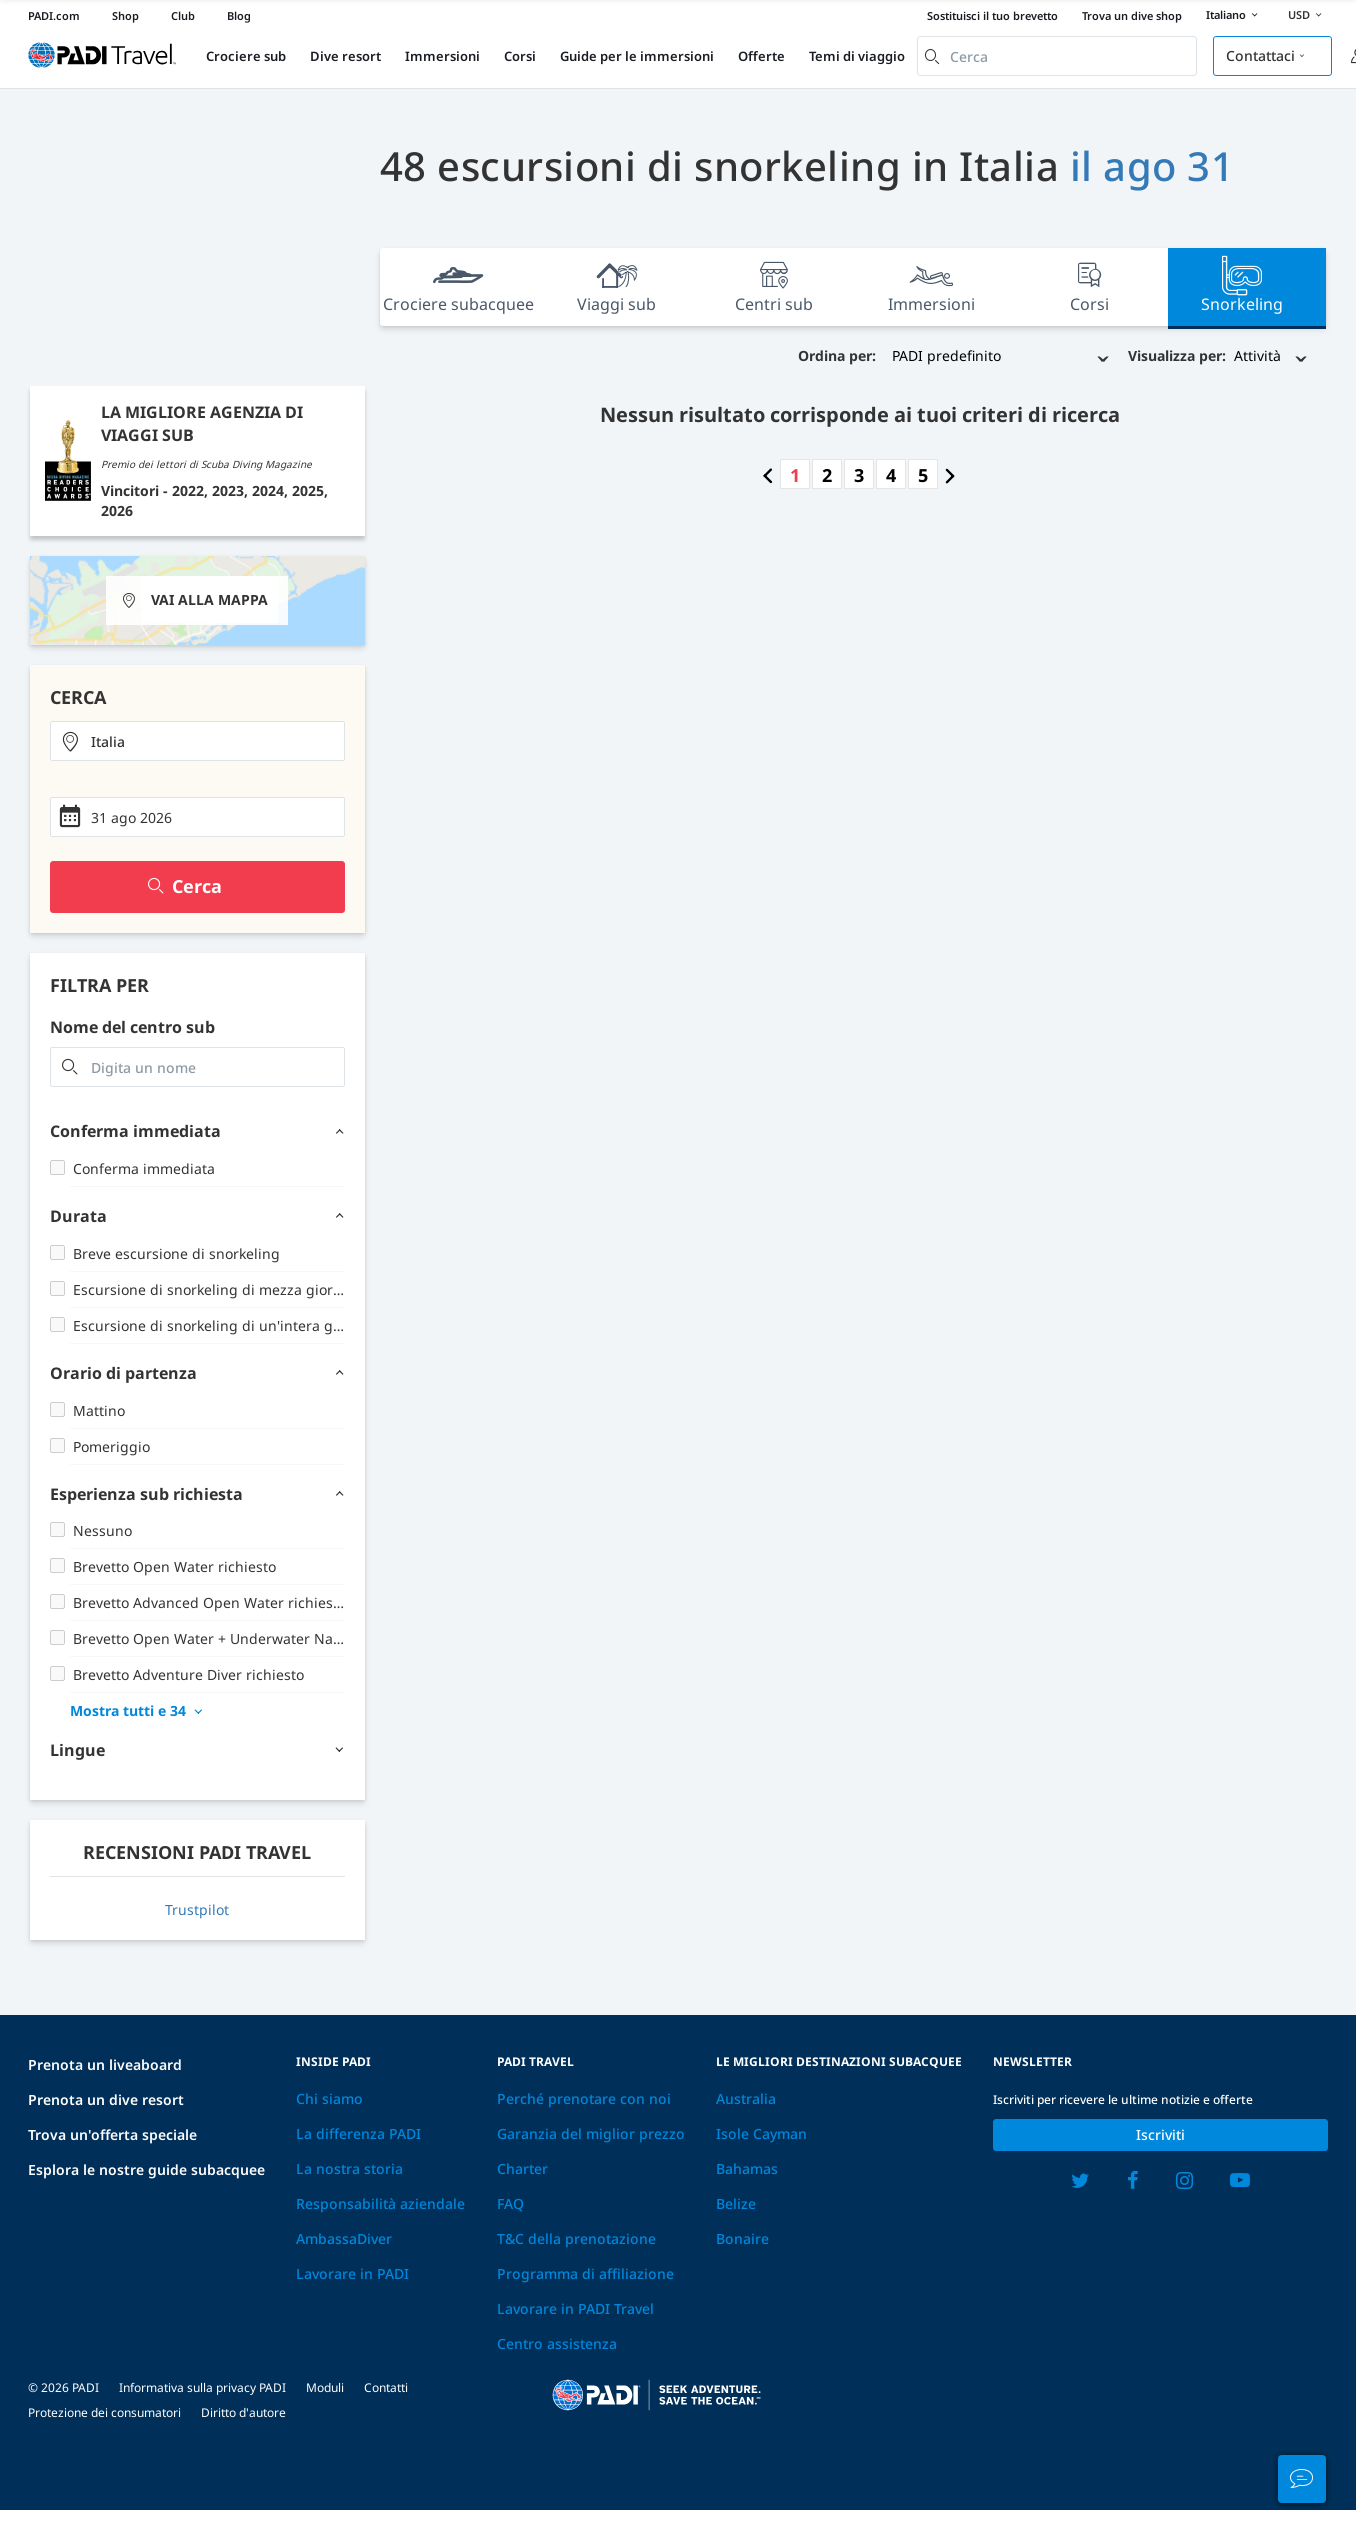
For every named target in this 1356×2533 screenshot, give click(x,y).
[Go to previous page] (768, 475)
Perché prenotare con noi (584, 2098)
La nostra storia (349, 2168)
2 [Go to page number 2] (827, 475)
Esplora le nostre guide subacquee (146, 2169)
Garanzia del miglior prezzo (591, 2133)
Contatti (386, 2387)
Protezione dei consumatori (104, 2412)
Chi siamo (329, 2098)
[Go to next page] (950, 475)
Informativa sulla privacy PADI (202, 2387)
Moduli (325, 2387)
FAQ (510, 2203)
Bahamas (747, 2168)
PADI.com (54, 15)
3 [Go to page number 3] (859, 475)
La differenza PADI (358, 2133)
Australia (746, 2098)
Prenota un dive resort (106, 2099)
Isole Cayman (761, 2133)
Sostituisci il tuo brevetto (992, 15)
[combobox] (1057, 56)
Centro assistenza (557, 2343)
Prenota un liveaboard (105, 2064)
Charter (522, 2168)
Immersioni (442, 56)
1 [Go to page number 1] (795, 475)
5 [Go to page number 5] (923, 475)
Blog (239, 15)
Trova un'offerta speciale (112, 2134)
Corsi (520, 56)
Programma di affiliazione (585, 2273)
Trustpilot (197, 1909)
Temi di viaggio (857, 56)
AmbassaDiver (344, 2238)
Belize (736, 2203)
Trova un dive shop (1132, 15)
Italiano (1235, 16)
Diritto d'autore (243, 2412)
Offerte (761, 56)
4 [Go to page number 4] (891, 475)
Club (183, 15)
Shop (125, 15)
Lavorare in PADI (352, 2273)
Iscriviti (1160, 2134)
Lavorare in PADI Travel (575, 2308)
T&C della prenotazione (576, 2238)
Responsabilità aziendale (380, 2203)
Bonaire (742, 2238)
